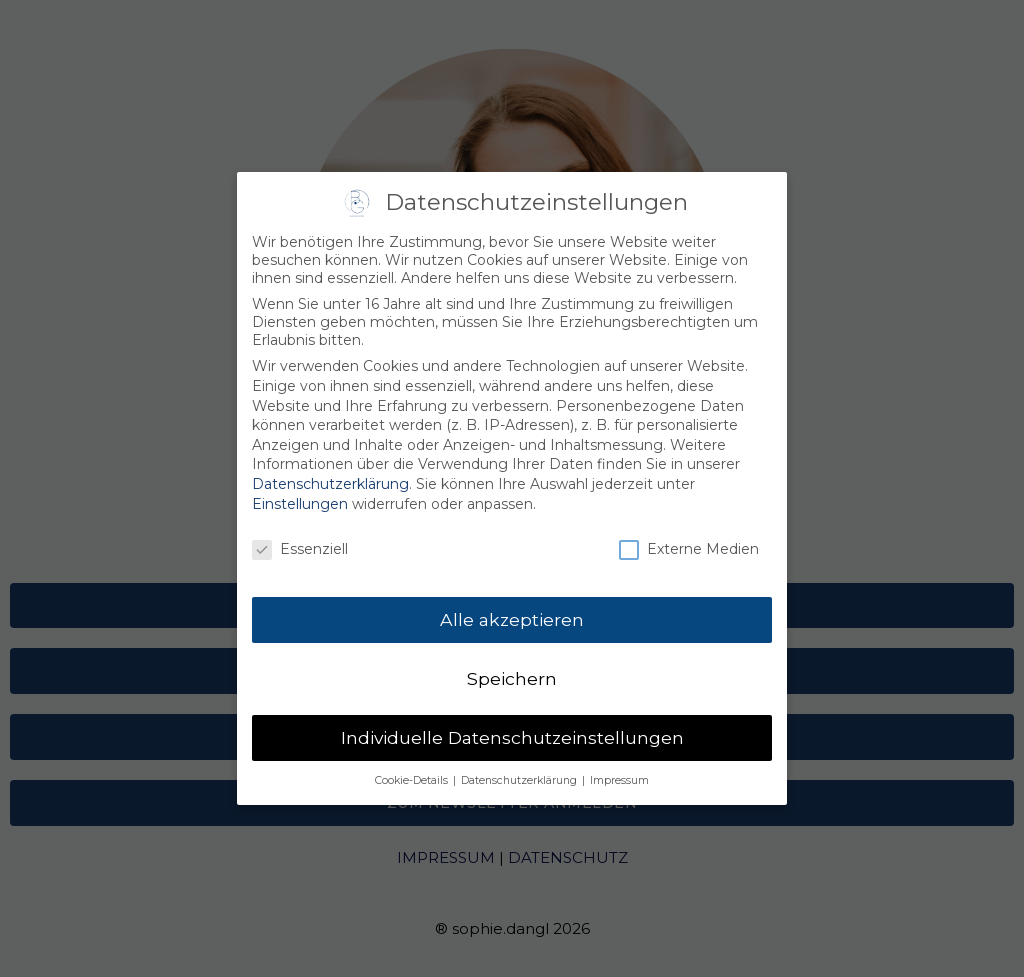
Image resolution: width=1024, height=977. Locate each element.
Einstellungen (300, 495)
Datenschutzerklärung (330, 476)
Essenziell (300, 541)
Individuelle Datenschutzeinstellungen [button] (512, 729)
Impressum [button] (619, 771)
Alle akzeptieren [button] (512, 611)
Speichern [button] (512, 670)
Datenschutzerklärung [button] (520, 771)
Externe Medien (689, 541)
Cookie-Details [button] (413, 771)
